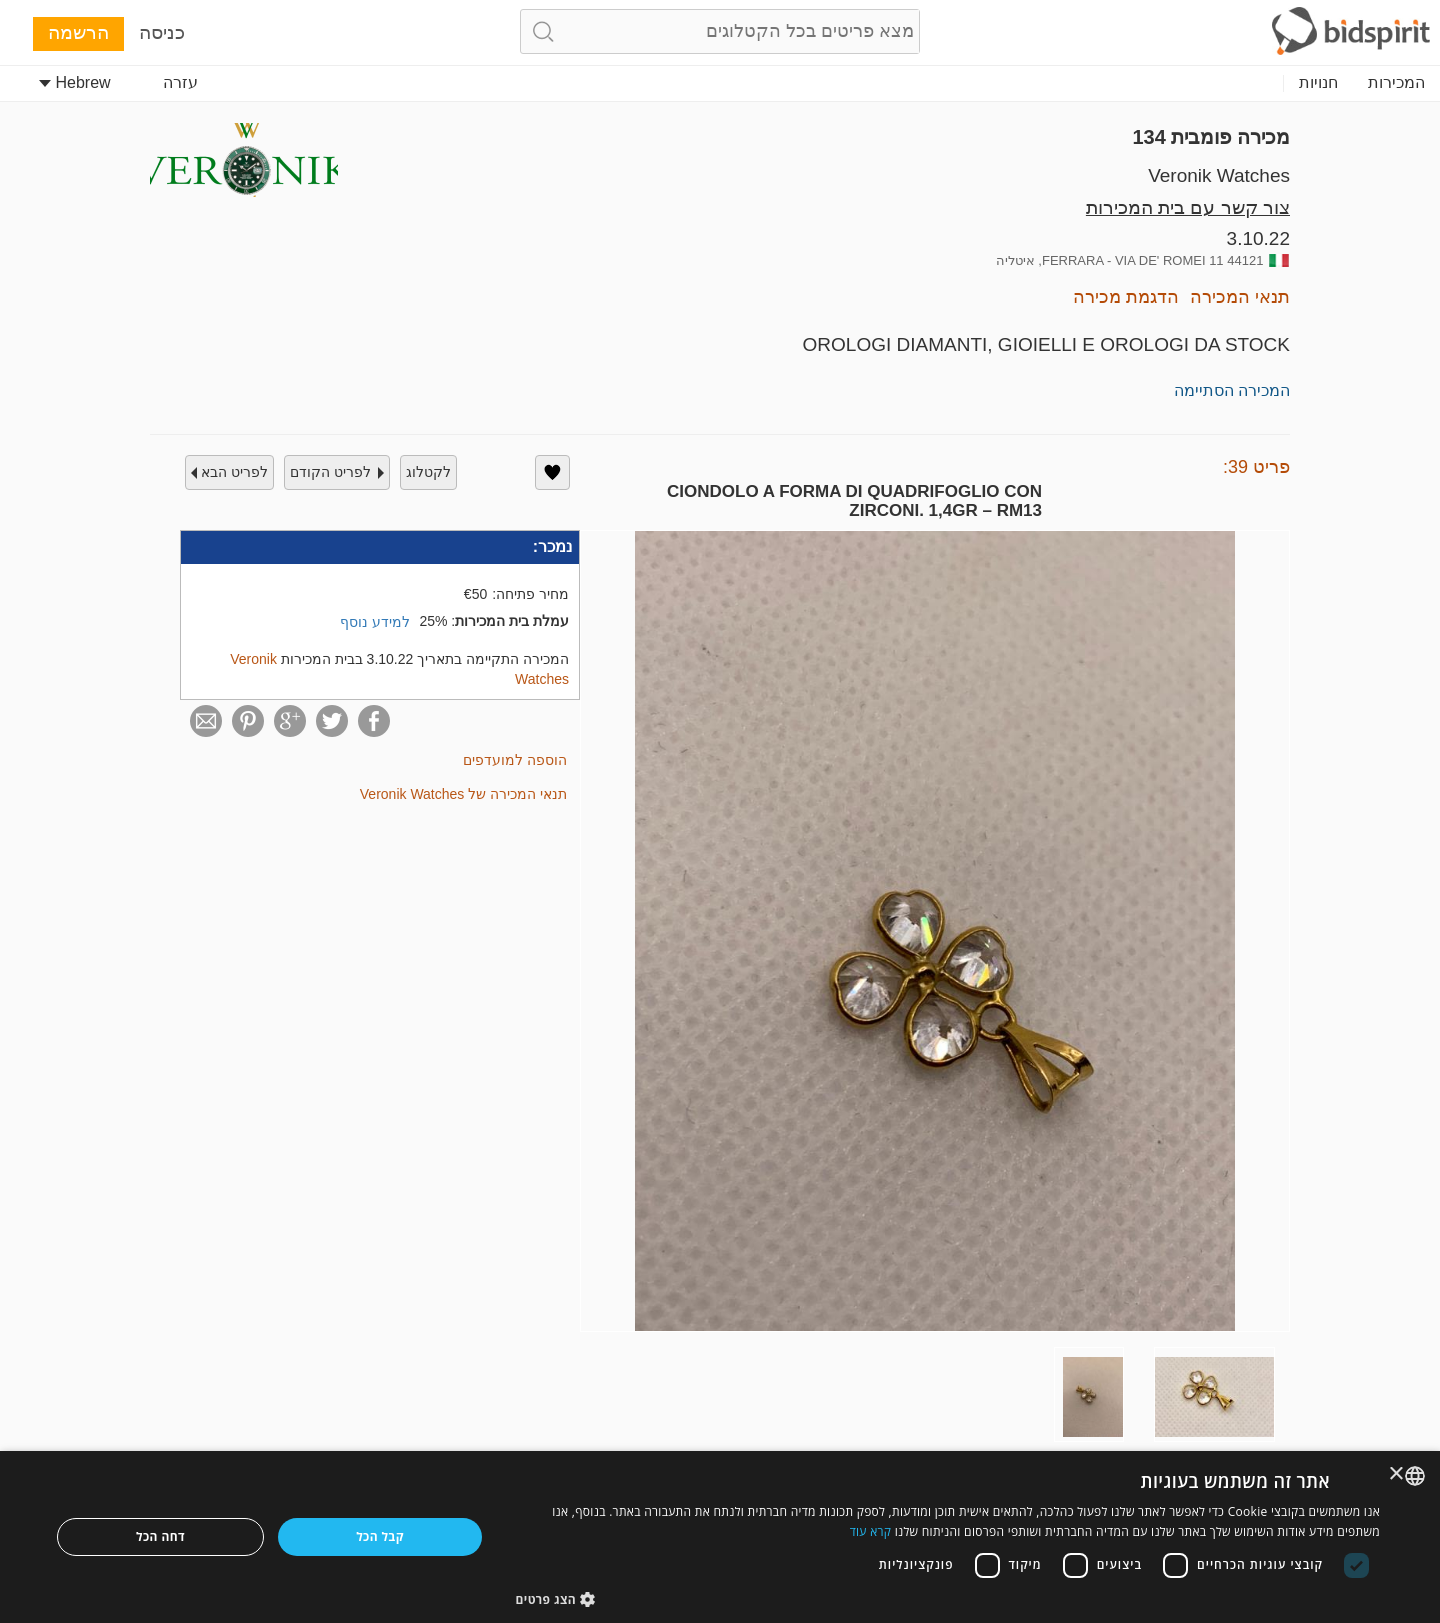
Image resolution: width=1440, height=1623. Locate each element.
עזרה (180, 82)
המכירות (1396, 82)
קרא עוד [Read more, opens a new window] (871, 1531)
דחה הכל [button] (160, 1536)
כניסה (162, 32)
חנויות (1318, 82)
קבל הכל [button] (380, 1536)
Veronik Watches (1219, 175)
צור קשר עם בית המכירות (1188, 207)
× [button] (1397, 1474)
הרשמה (78, 32)
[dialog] (720, 1537)
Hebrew (75, 82)
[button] (948, 1598)
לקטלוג (428, 472)
